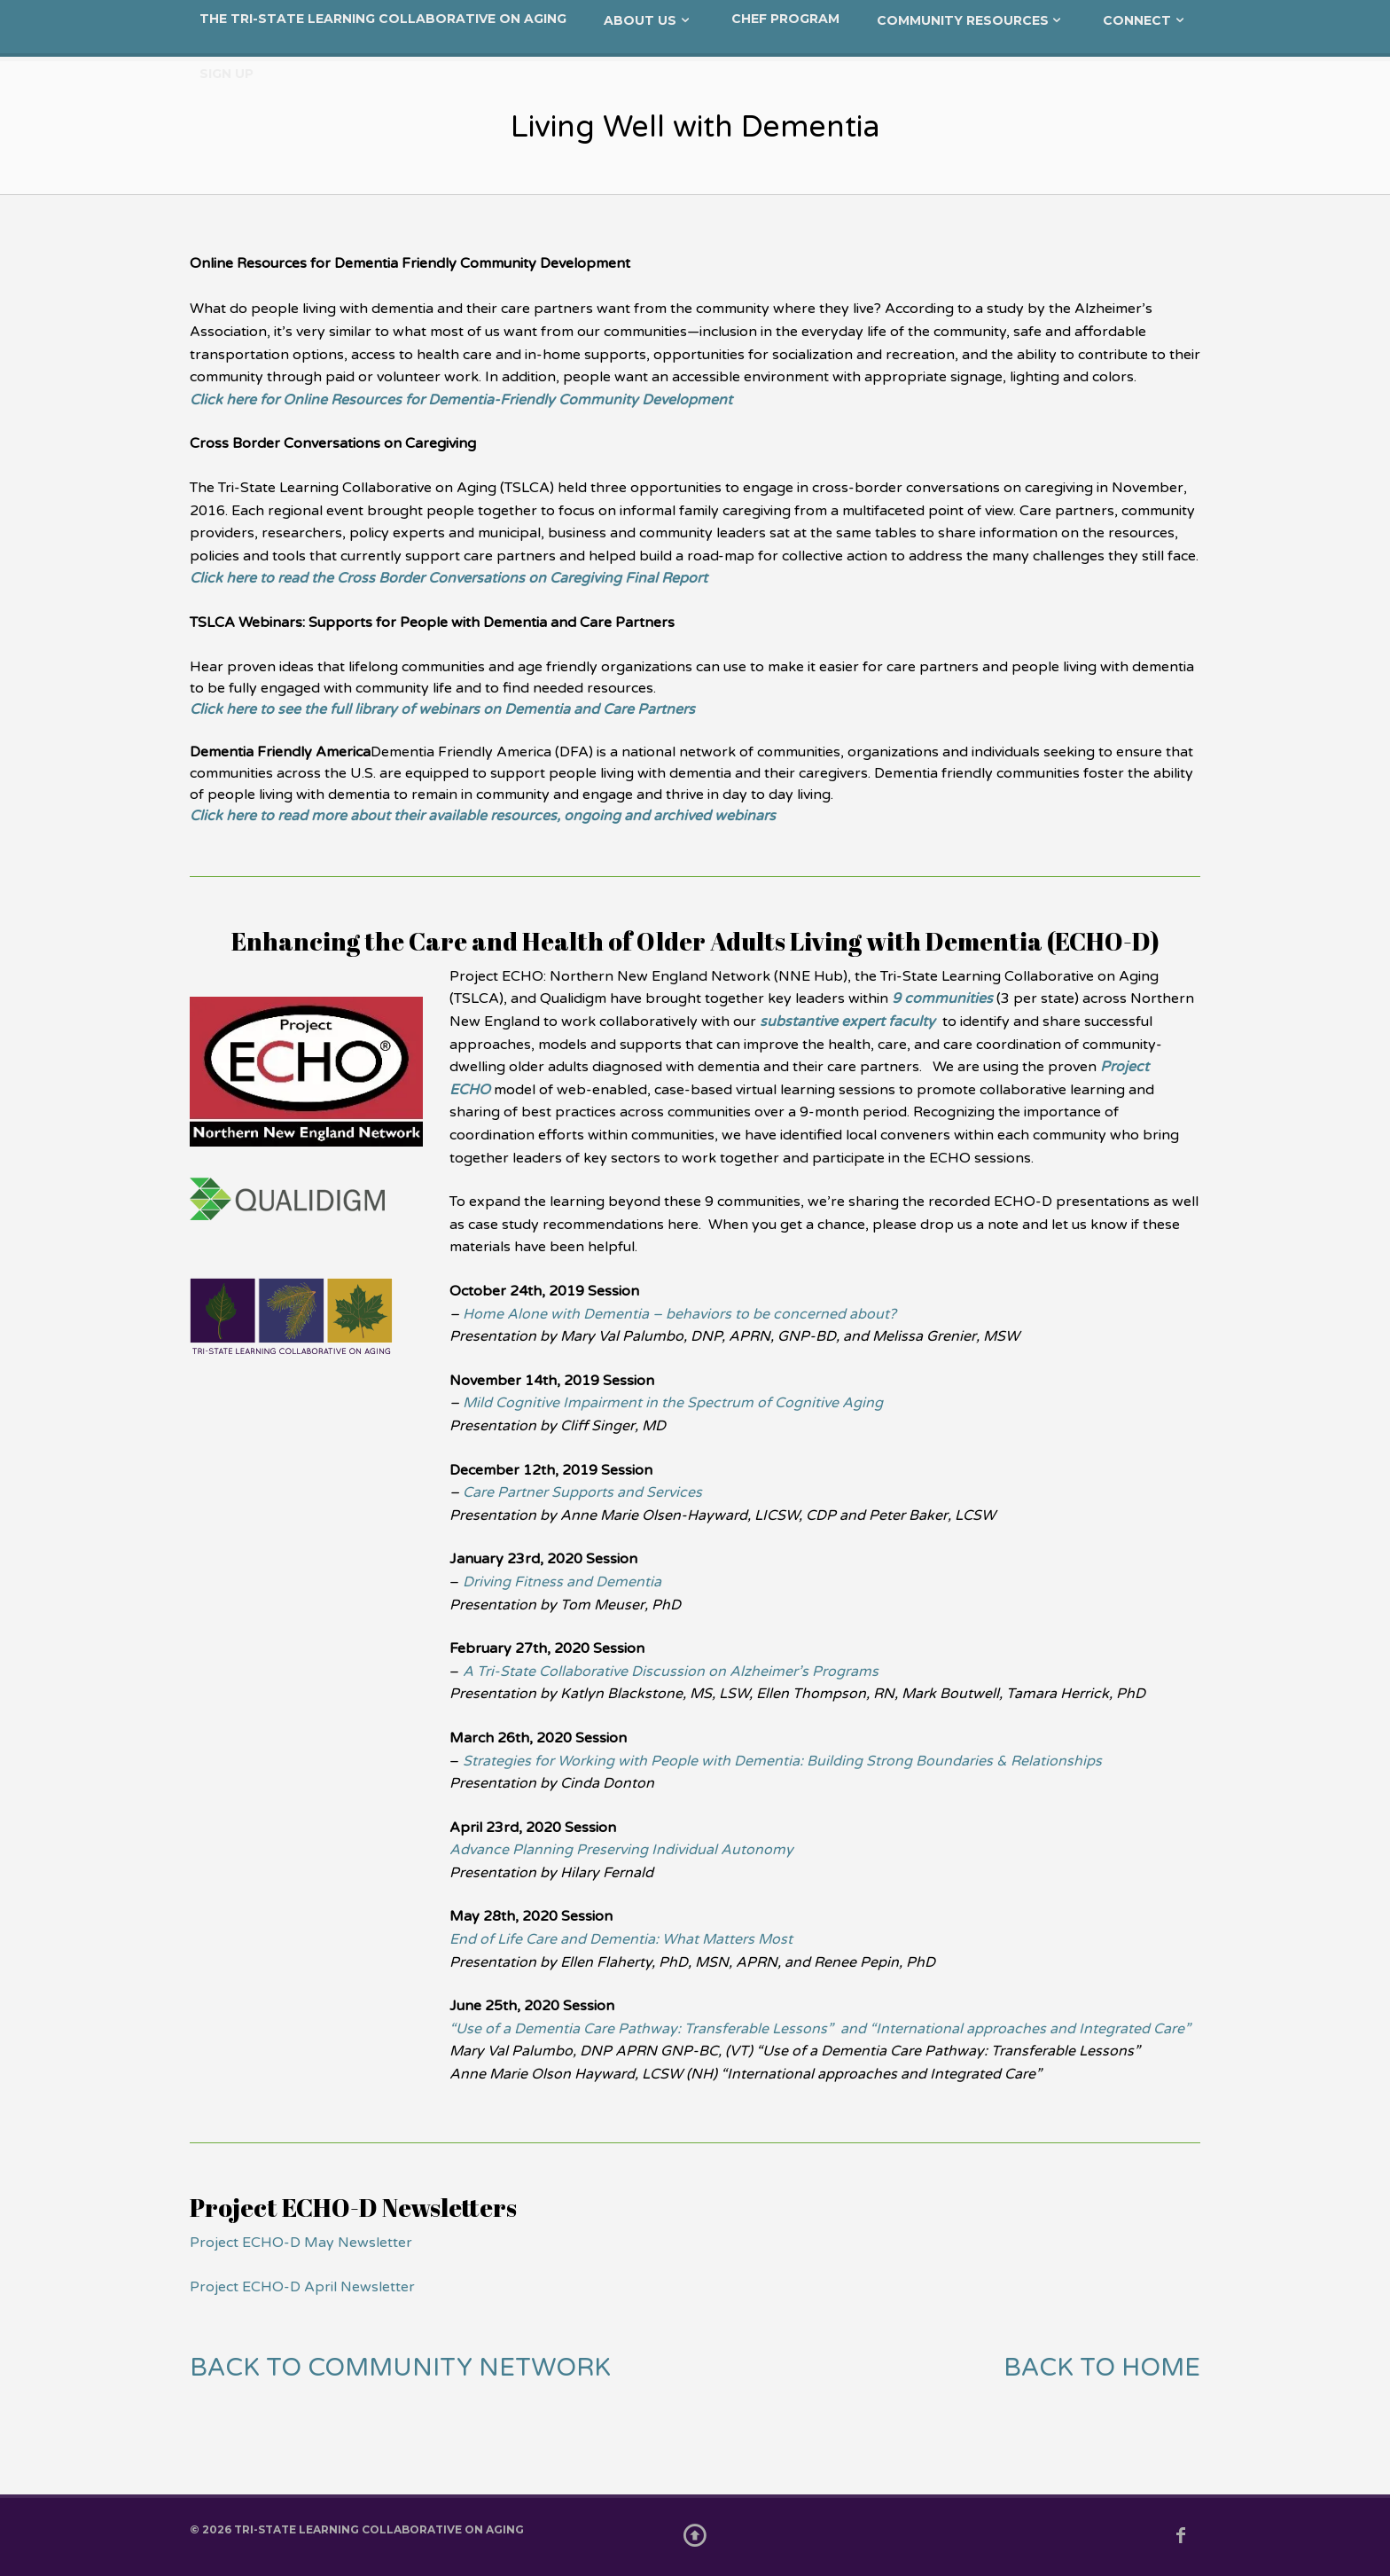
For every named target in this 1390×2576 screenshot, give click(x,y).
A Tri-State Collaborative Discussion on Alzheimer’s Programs (671, 1671)
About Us (640, 20)
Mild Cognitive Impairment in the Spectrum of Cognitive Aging (673, 1403)
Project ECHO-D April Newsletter (302, 2287)
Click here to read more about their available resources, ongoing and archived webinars (483, 816)
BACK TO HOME (1101, 2368)
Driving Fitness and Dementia (562, 1582)
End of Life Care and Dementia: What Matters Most (621, 1939)
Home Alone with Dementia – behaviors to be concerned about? (679, 1314)
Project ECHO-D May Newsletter (301, 2242)
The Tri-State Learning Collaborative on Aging (382, 19)
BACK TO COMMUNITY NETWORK (400, 2368)
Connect (1137, 20)
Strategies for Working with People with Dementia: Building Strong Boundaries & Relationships (782, 1761)
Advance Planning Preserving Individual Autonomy (621, 1850)
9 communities (942, 998)
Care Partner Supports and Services (582, 1492)
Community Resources (963, 20)
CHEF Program (785, 19)
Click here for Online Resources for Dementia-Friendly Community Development (461, 400)
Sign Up (226, 74)
